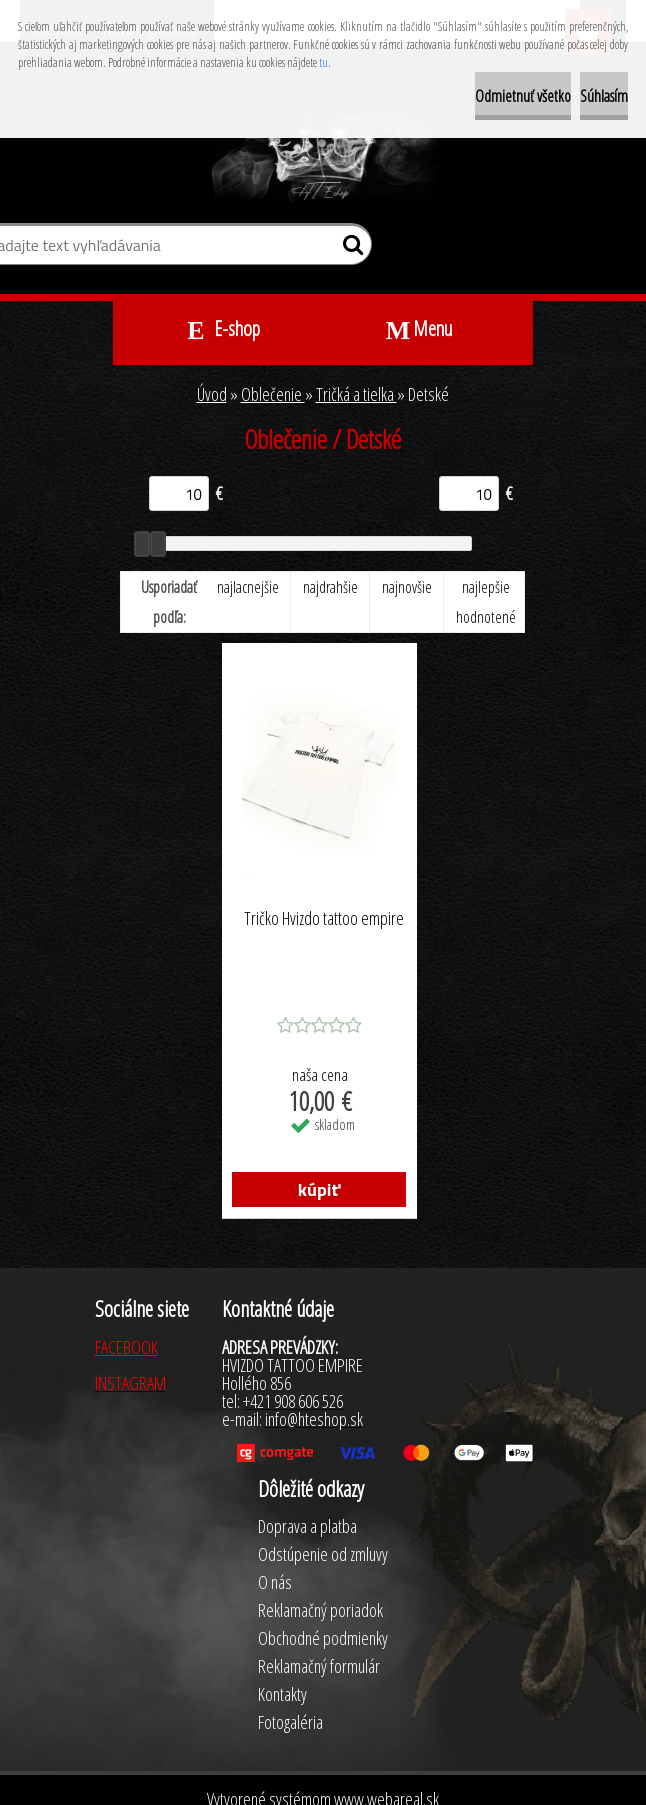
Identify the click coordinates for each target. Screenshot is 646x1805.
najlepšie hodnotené (486, 602)
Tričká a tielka (356, 394)
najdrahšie (330, 587)
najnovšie (407, 587)
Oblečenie (273, 394)
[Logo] (323, 158)
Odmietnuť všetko (523, 96)
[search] (348, 249)
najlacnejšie (248, 587)
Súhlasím (604, 96)
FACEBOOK (126, 1347)
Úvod (212, 394)
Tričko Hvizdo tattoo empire (324, 919)
